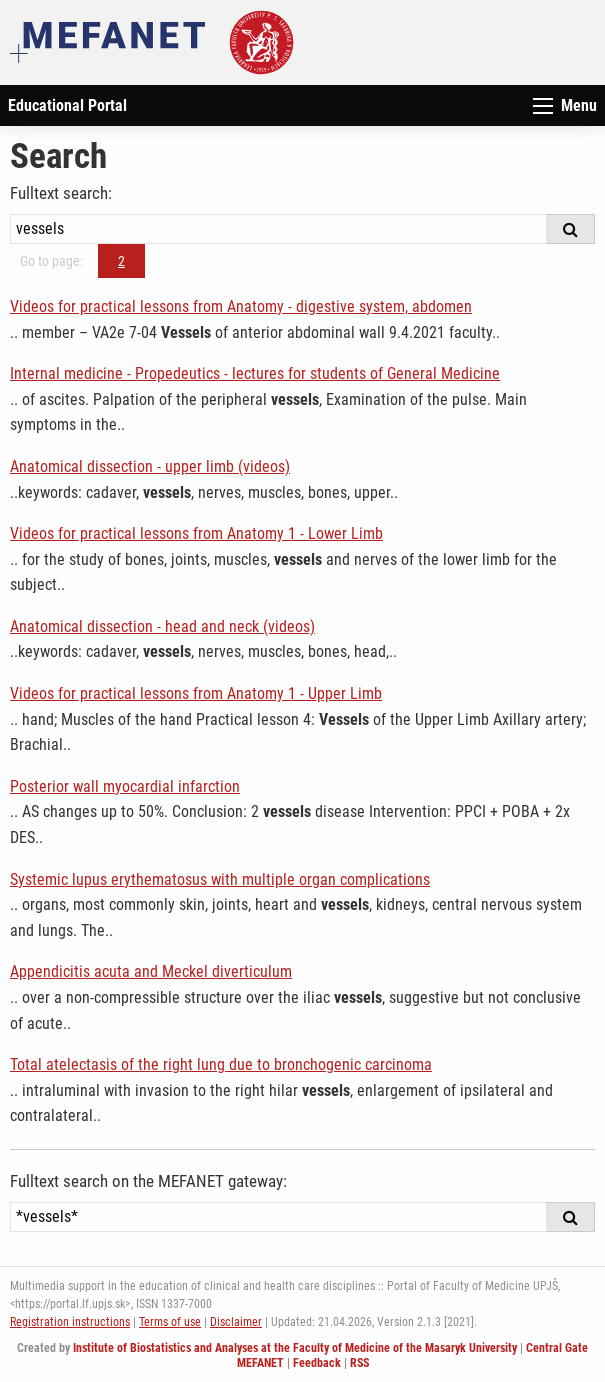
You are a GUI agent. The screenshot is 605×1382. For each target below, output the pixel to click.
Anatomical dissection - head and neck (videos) (162, 626)
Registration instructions (70, 1322)
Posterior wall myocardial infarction (125, 786)
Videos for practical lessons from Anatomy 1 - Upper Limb (196, 693)
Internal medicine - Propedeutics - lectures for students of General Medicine (255, 373)
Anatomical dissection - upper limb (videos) (150, 466)
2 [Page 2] (121, 261)
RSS (359, 1363)
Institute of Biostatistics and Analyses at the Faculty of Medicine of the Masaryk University (295, 1348)
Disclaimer (236, 1322)
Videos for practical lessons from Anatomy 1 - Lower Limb (196, 533)
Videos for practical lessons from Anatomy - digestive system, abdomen (241, 306)
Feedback (317, 1363)
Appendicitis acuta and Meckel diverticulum (151, 971)
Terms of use (170, 1322)
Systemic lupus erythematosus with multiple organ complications (220, 879)
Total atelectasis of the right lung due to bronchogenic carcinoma (221, 1064)
